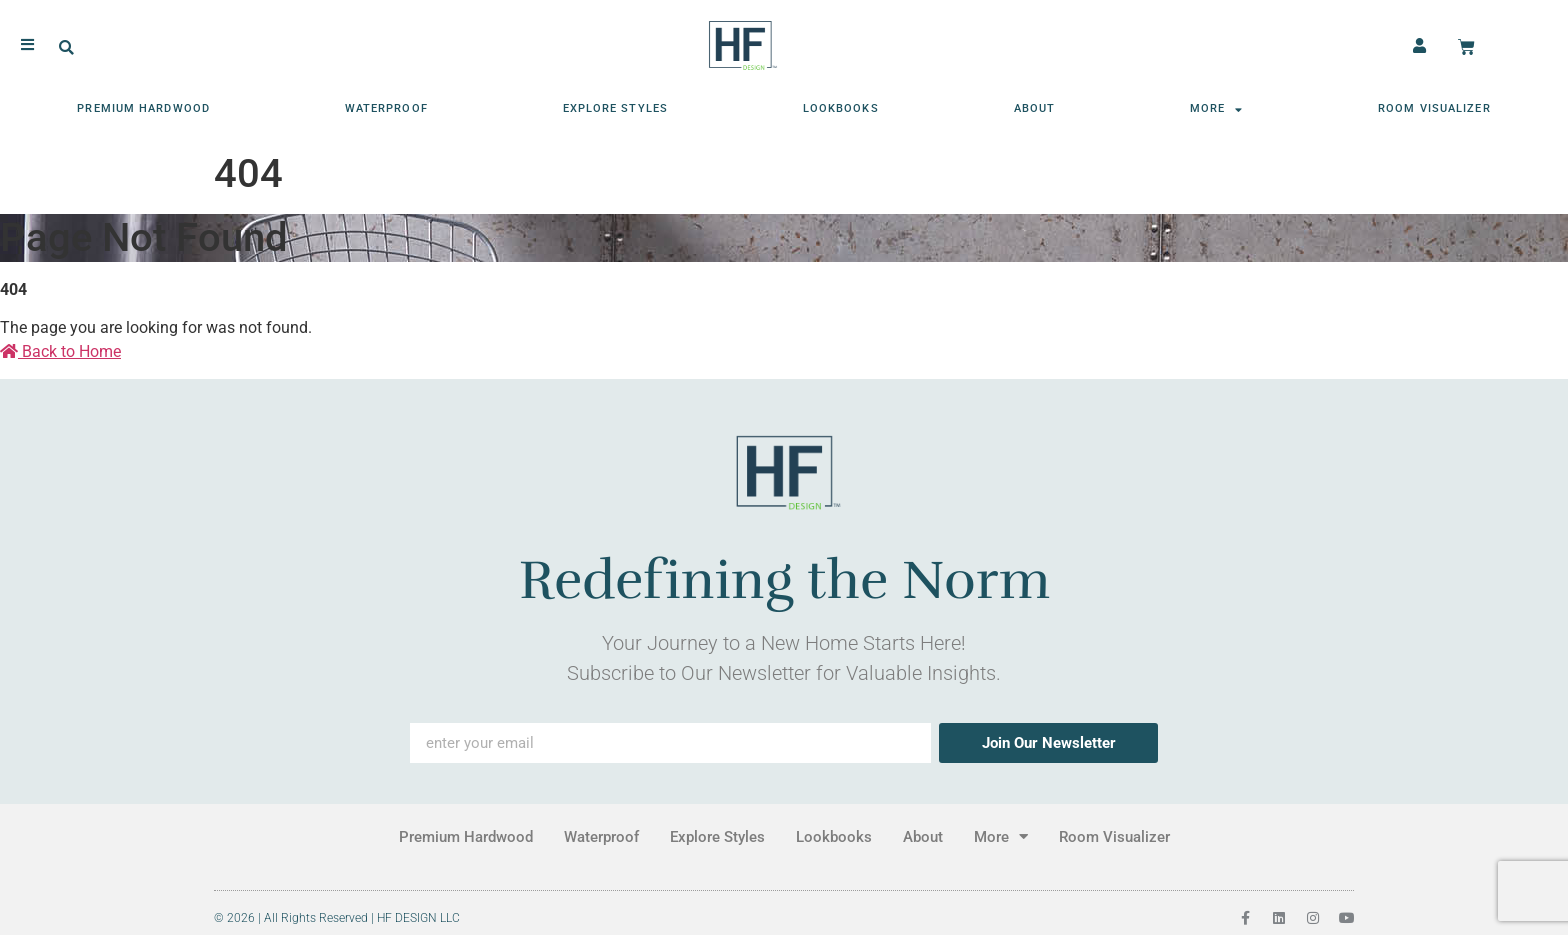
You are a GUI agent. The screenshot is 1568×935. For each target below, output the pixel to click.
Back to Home (60, 351)
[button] (66, 47)
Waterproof (386, 107)
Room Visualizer (1434, 107)
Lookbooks (841, 107)
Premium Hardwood (143, 107)
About (1035, 107)
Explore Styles (615, 107)
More (1217, 108)
